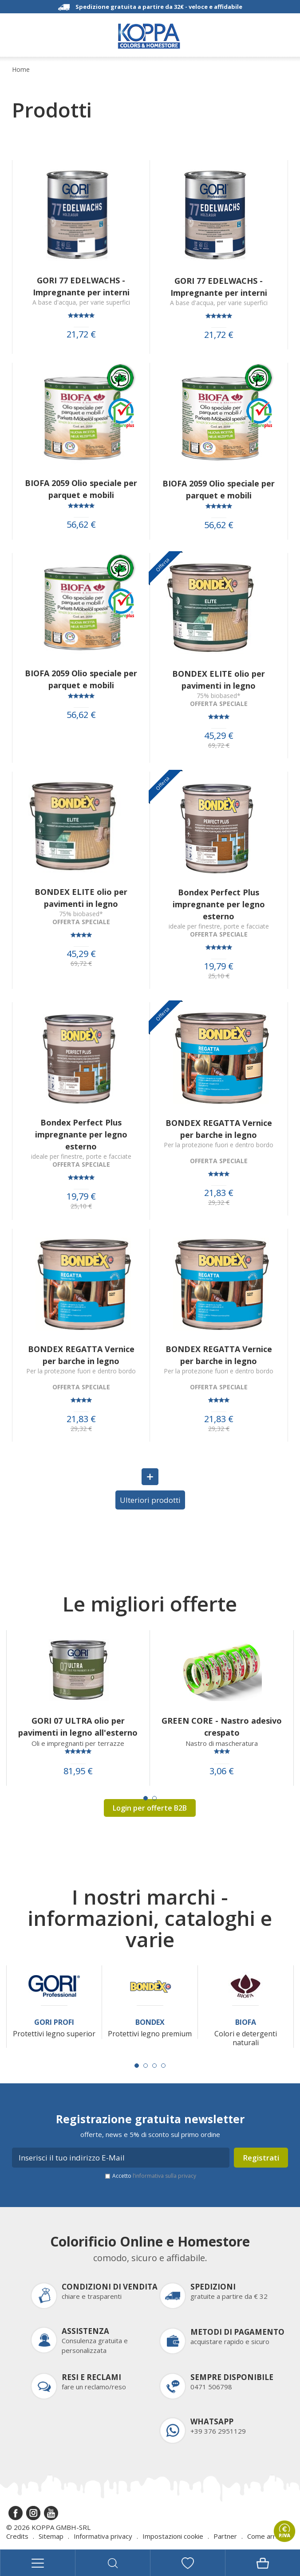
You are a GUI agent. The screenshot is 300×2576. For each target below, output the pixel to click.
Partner (225, 2536)
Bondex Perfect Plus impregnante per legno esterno (219, 904)
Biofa (245, 2022)
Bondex (150, 2022)
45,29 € (218, 735)
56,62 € (81, 524)
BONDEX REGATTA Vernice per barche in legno (219, 1128)
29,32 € (218, 1203)
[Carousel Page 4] (163, 2065)
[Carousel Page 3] (154, 2065)
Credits (17, 2536)
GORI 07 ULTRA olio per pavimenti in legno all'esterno (78, 1726)
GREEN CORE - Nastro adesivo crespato (222, 1726)
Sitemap (51, 2536)
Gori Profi (54, 2022)
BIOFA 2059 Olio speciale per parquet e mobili (81, 489)
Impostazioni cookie (172, 2536)
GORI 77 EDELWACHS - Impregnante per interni (81, 286)
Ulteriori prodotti (150, 1500)
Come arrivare (269, 2536)
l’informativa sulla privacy (164, 2176)
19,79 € (218, 966)
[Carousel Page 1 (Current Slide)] (145, 1798)
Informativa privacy (103, 2536)
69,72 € (218, 745)
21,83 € (218, 1193)
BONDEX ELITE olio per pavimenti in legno (218, 679)
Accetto (154, 2176)
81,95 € (78, 1771)
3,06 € (221, 1771)
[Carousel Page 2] (154, 1798)
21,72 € (81, 334)
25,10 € (218, 976)
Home (21, 70)
